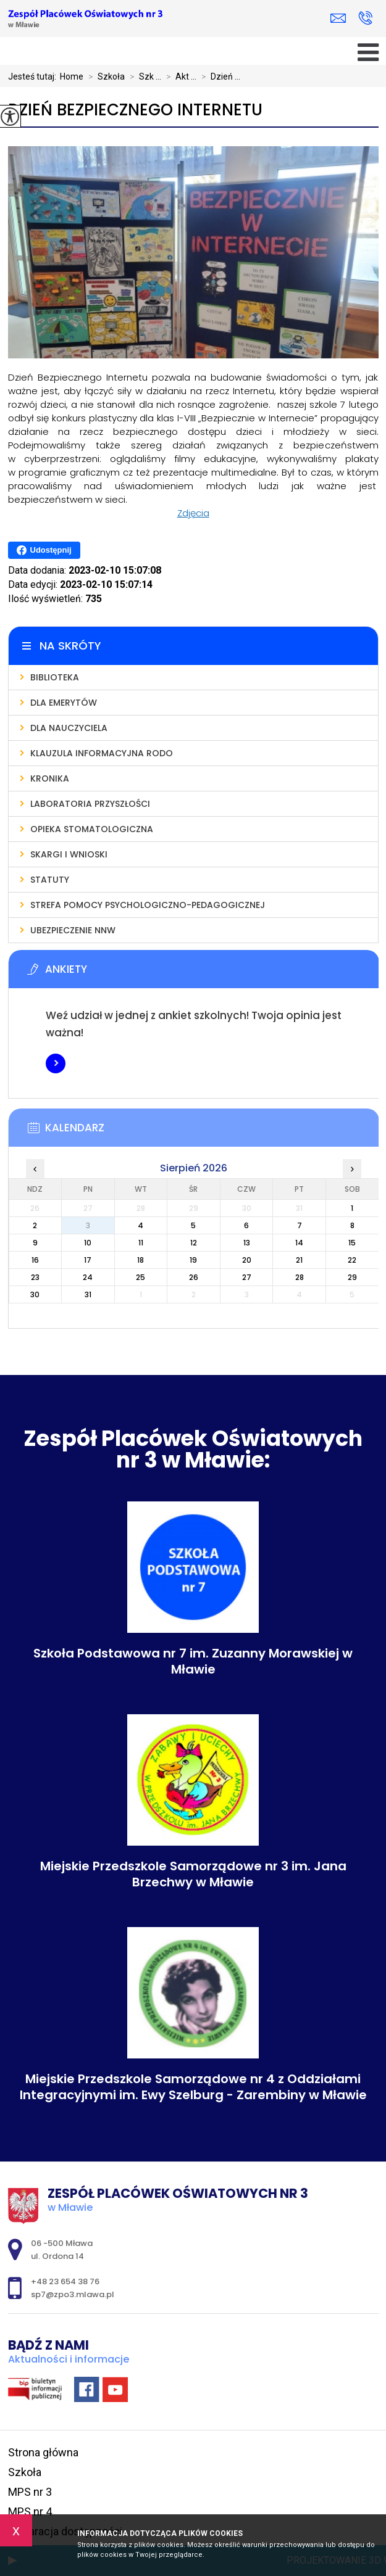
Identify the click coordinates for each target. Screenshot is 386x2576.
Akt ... (178, 76)
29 (352, 1277)
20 (246, 1260)
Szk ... (143, 76)
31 (88, 1294)
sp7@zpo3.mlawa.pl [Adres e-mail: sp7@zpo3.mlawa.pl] (72, 2294)
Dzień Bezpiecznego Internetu (135, 110)
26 (193, 1277)
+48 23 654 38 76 (365, 18)
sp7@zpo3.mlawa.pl (338, 18)
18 (140, 1260)
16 (35, 1260)
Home (71, 76)
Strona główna (43, 2452)
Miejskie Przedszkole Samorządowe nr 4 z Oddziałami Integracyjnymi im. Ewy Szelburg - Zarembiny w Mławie (193, 2087)
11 (140, 1242)
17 (87, 1260)
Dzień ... (218, 76)
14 (299, 1242)
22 (352, 1260)
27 (246, 1277)
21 (299, 1260)
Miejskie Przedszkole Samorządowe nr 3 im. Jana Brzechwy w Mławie (193, 1874)
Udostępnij (44, 550)
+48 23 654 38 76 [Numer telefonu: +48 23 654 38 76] (65, 2281)
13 (246, 1242)
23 (35, 1277)
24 (88, 1277)
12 (193, 1242)
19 (193, 1260)
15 (352, 1242)
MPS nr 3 (30, 2491)
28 (299, 1277)
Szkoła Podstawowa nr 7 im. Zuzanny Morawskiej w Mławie (193, 1661)
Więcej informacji (55, 1063)
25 (140, 1277)
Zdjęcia (193, 512)
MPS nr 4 (30, 2511)
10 (87, 1242)
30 (35, 1294)
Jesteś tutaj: (34, 76)
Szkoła (104, 76)
